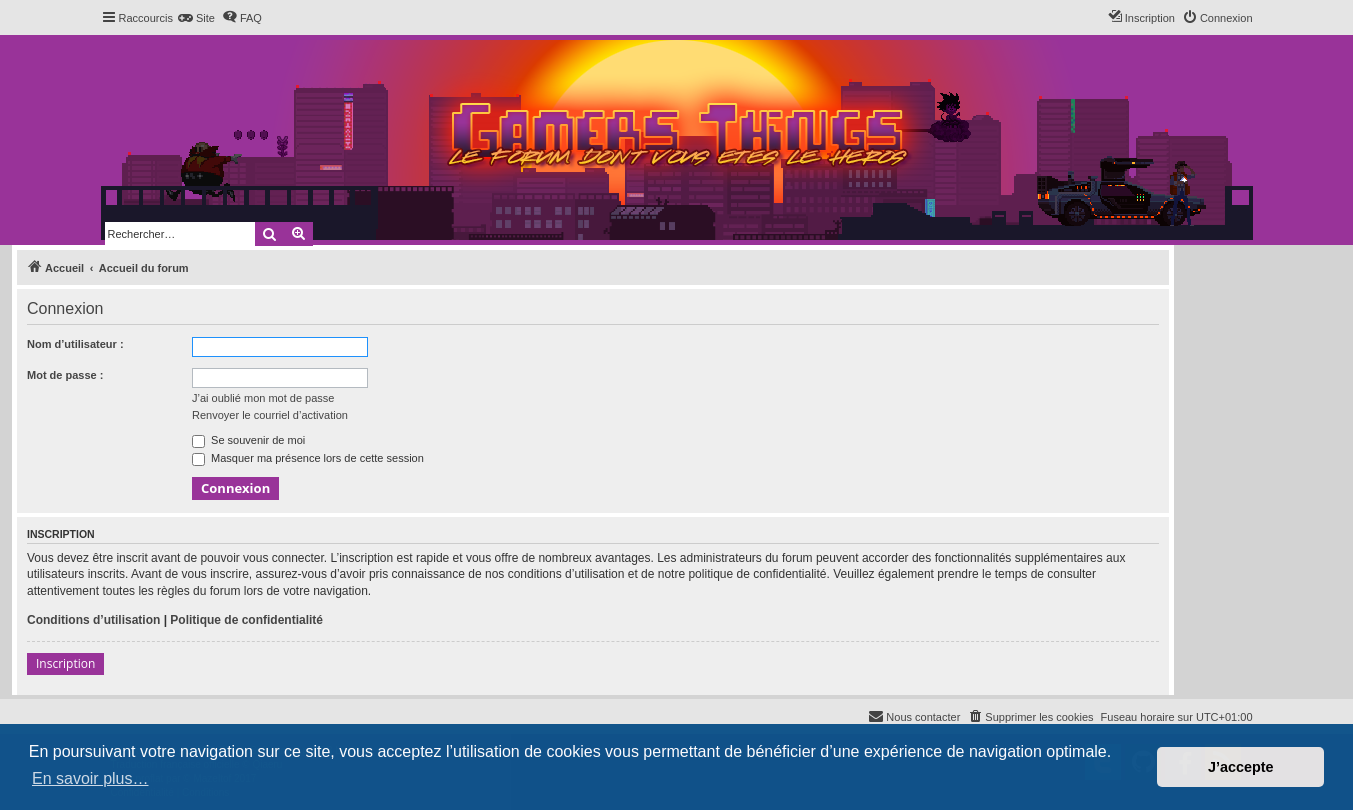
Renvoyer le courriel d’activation (270, 415)
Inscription (65, 663)
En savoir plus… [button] (90, 778)
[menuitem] (196, 18)
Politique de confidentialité (246, 620)
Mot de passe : (65, 375)
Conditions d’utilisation (93, 620)
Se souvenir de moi (248, 440)
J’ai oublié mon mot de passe (263, 398)
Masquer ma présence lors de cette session (308, 458)
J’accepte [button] (1241, 767)
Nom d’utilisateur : (75, 344)
